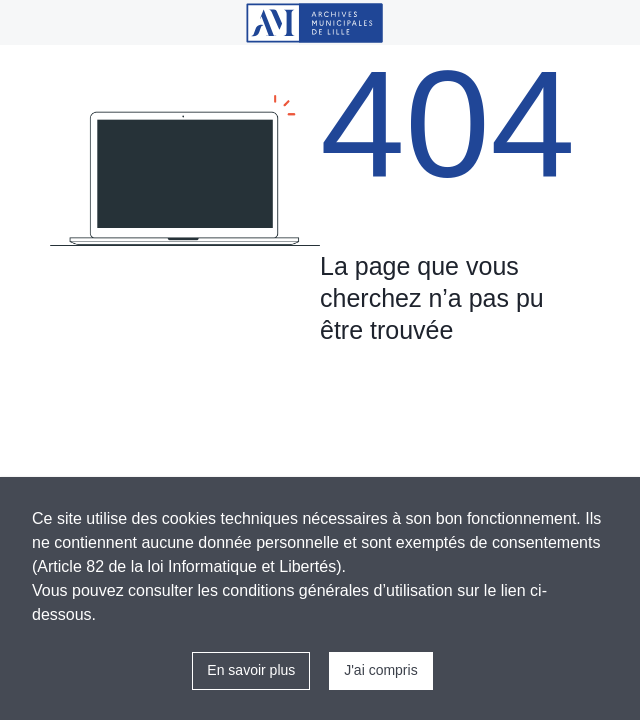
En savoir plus (251, 670)
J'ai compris (380, 670)
